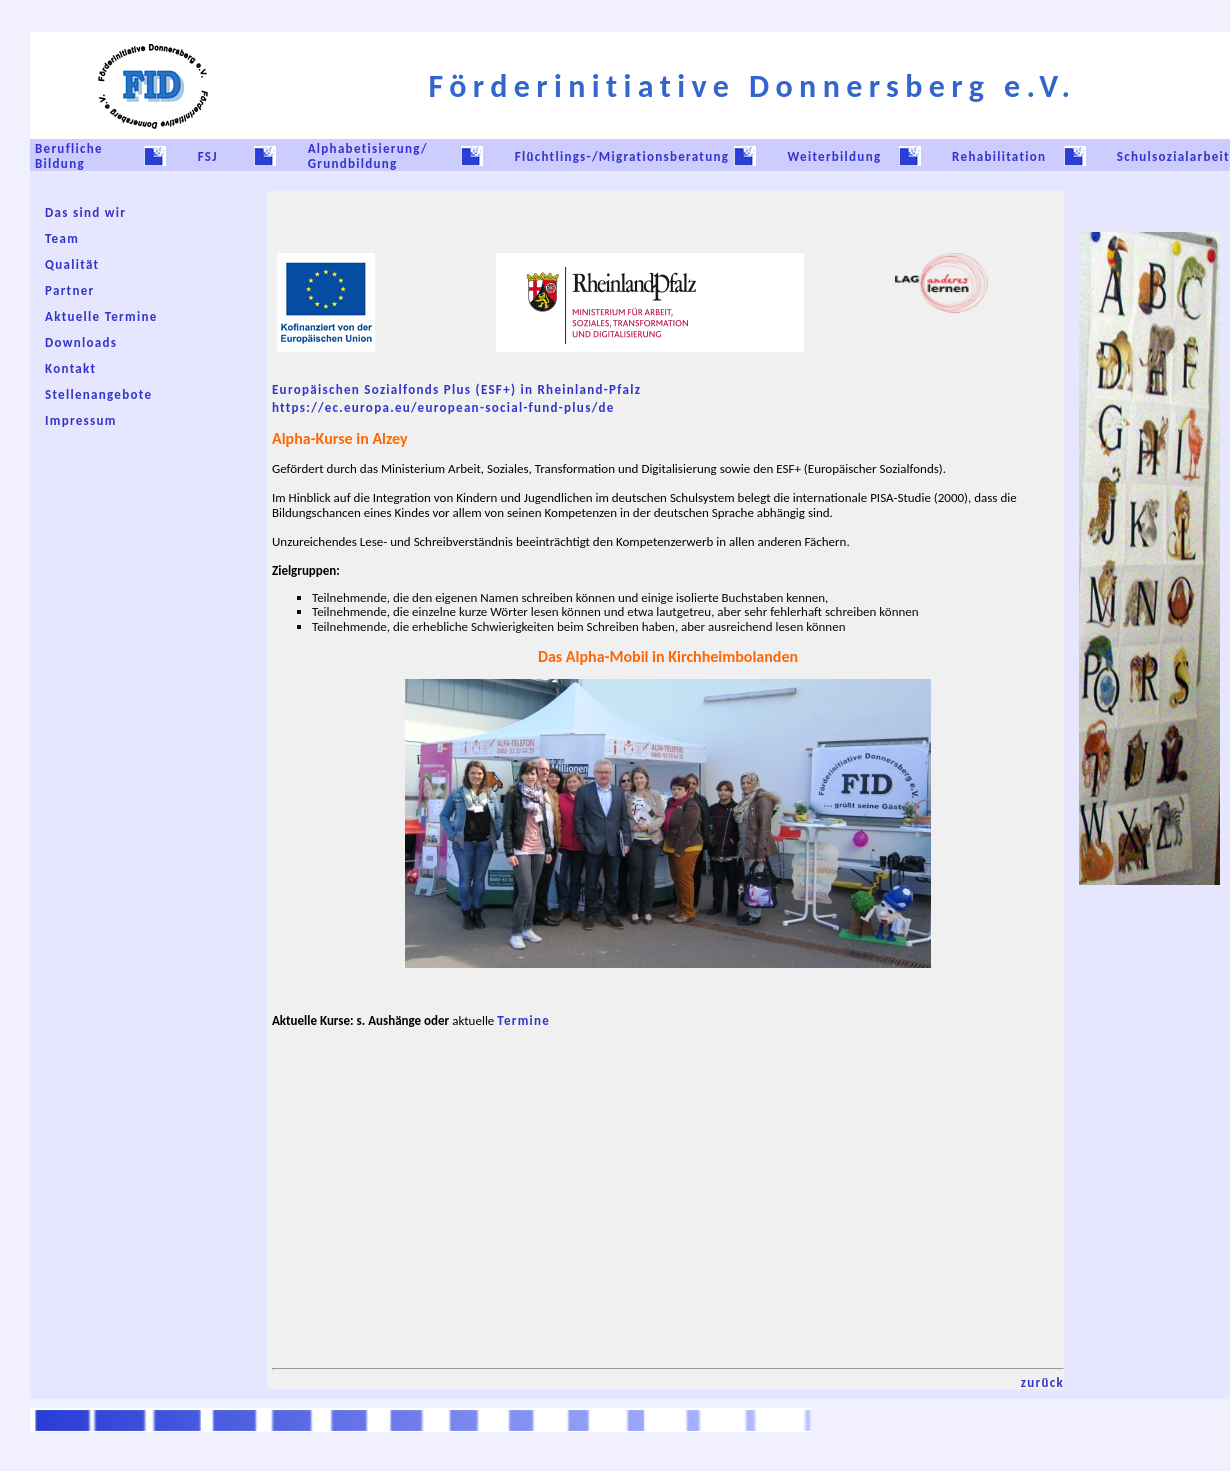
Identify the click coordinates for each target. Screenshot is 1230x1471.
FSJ (208, 156)
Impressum (81, 420)
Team (62, 238)
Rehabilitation (999, 156)
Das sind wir (85, 212)
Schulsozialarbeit (1173, 156)
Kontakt (70, 368)
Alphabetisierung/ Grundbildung (368, 156)
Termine (523, 1020)
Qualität (72, 264)
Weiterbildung (834, 156)
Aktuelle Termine (101, 316)
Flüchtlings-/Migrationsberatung (622, 156)
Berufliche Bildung (69, 156)
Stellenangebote (98, 394)
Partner (69, 290)
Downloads (81, 342)
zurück (1042, 1382)
